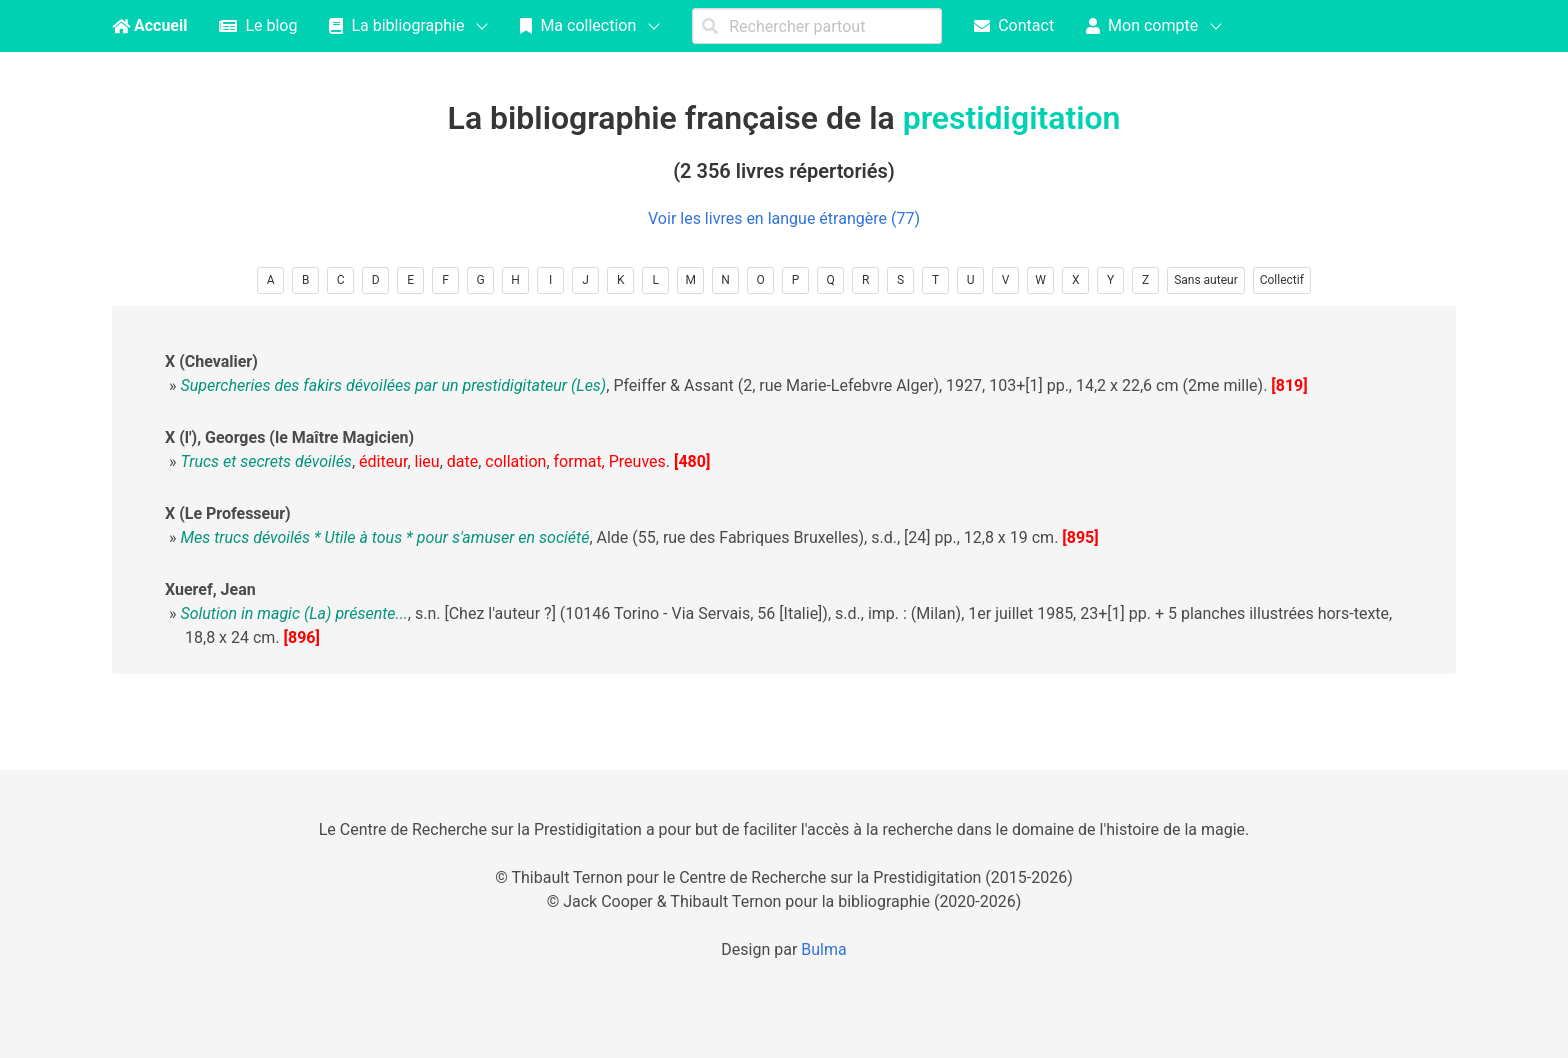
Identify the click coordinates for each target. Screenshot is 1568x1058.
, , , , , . (425, 461)
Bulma (823, 949)
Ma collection (578, 25)
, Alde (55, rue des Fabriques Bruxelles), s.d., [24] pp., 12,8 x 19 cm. (619, 537)
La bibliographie (396, 25)
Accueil (149, 25)
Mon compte (1142, 25)
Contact (1014, 25)
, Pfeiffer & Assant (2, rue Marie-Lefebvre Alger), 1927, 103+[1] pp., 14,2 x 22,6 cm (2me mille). (723, 385)
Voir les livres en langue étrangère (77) (784, 218)
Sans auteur (1206, 280)
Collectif (1282, 280)
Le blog (258, 25)
